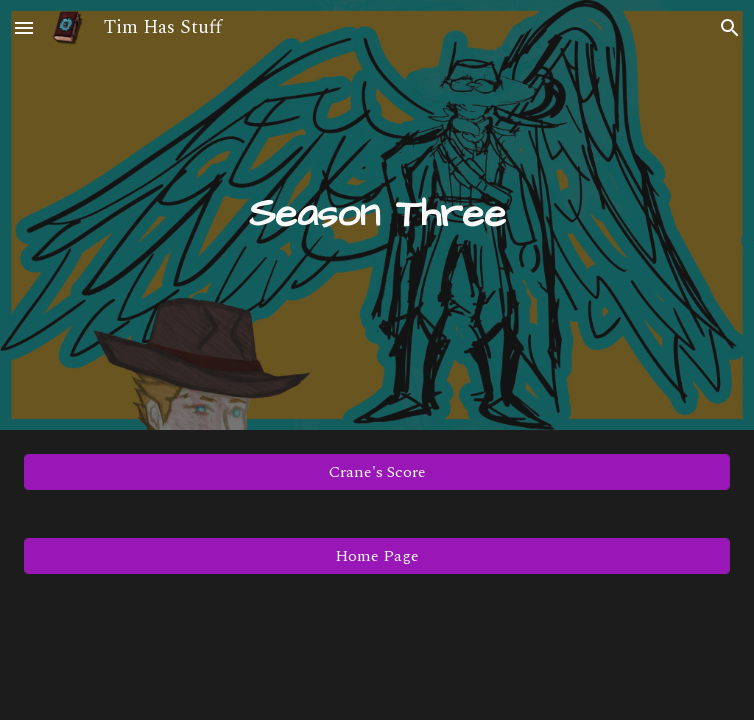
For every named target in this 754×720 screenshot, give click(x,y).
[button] (24, 27)
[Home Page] (377, 556)
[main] (377, 214)
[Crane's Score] (377, 472)
